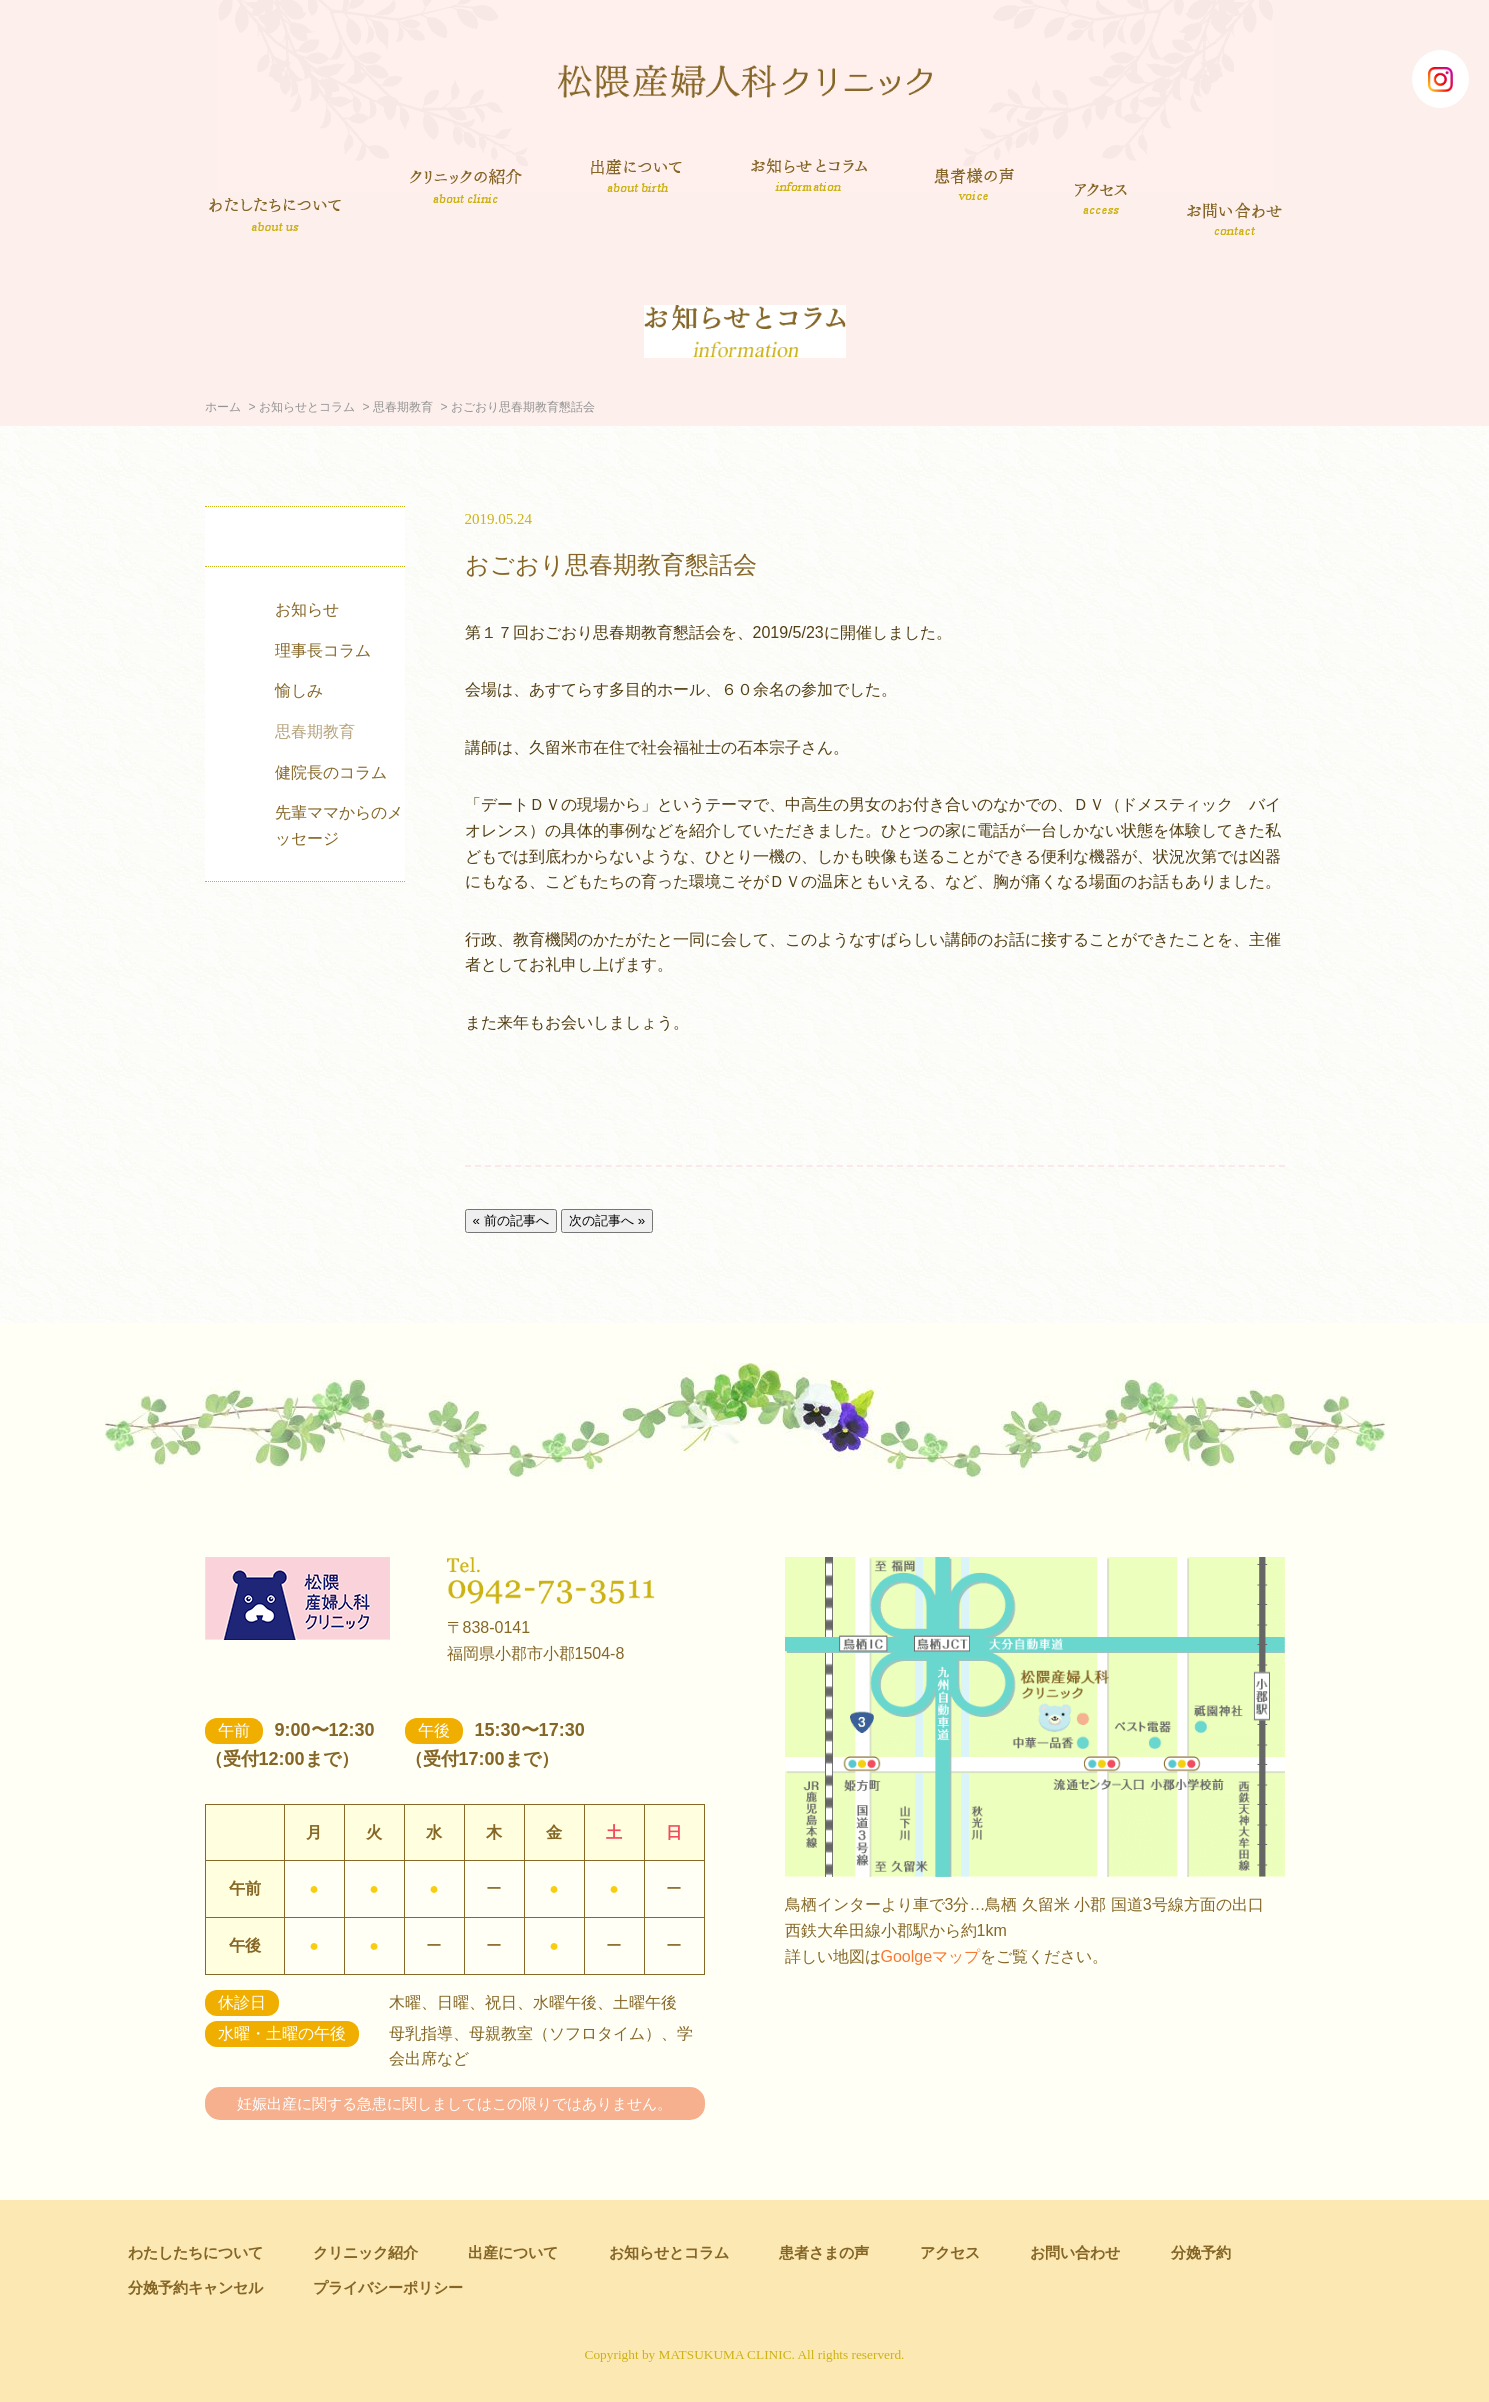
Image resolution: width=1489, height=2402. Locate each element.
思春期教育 (403, 407)
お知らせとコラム (808, 175)
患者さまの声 (974, 181)
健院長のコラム (331, 772)
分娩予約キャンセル (195, 2287)
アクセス (1102, 198)
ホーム (223, 407)
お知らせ (307, 609)
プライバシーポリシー (388, 2287)
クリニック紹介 (466, 188)
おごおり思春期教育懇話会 (611, 564)
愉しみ (299, 690)
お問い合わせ (1236, 218)
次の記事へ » (607, 1220)
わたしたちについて (275, 214)
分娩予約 (1201, 2252)
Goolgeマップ (931, 1956)
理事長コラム (323, 650)
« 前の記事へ (511, 1220)
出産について (636, 175)
